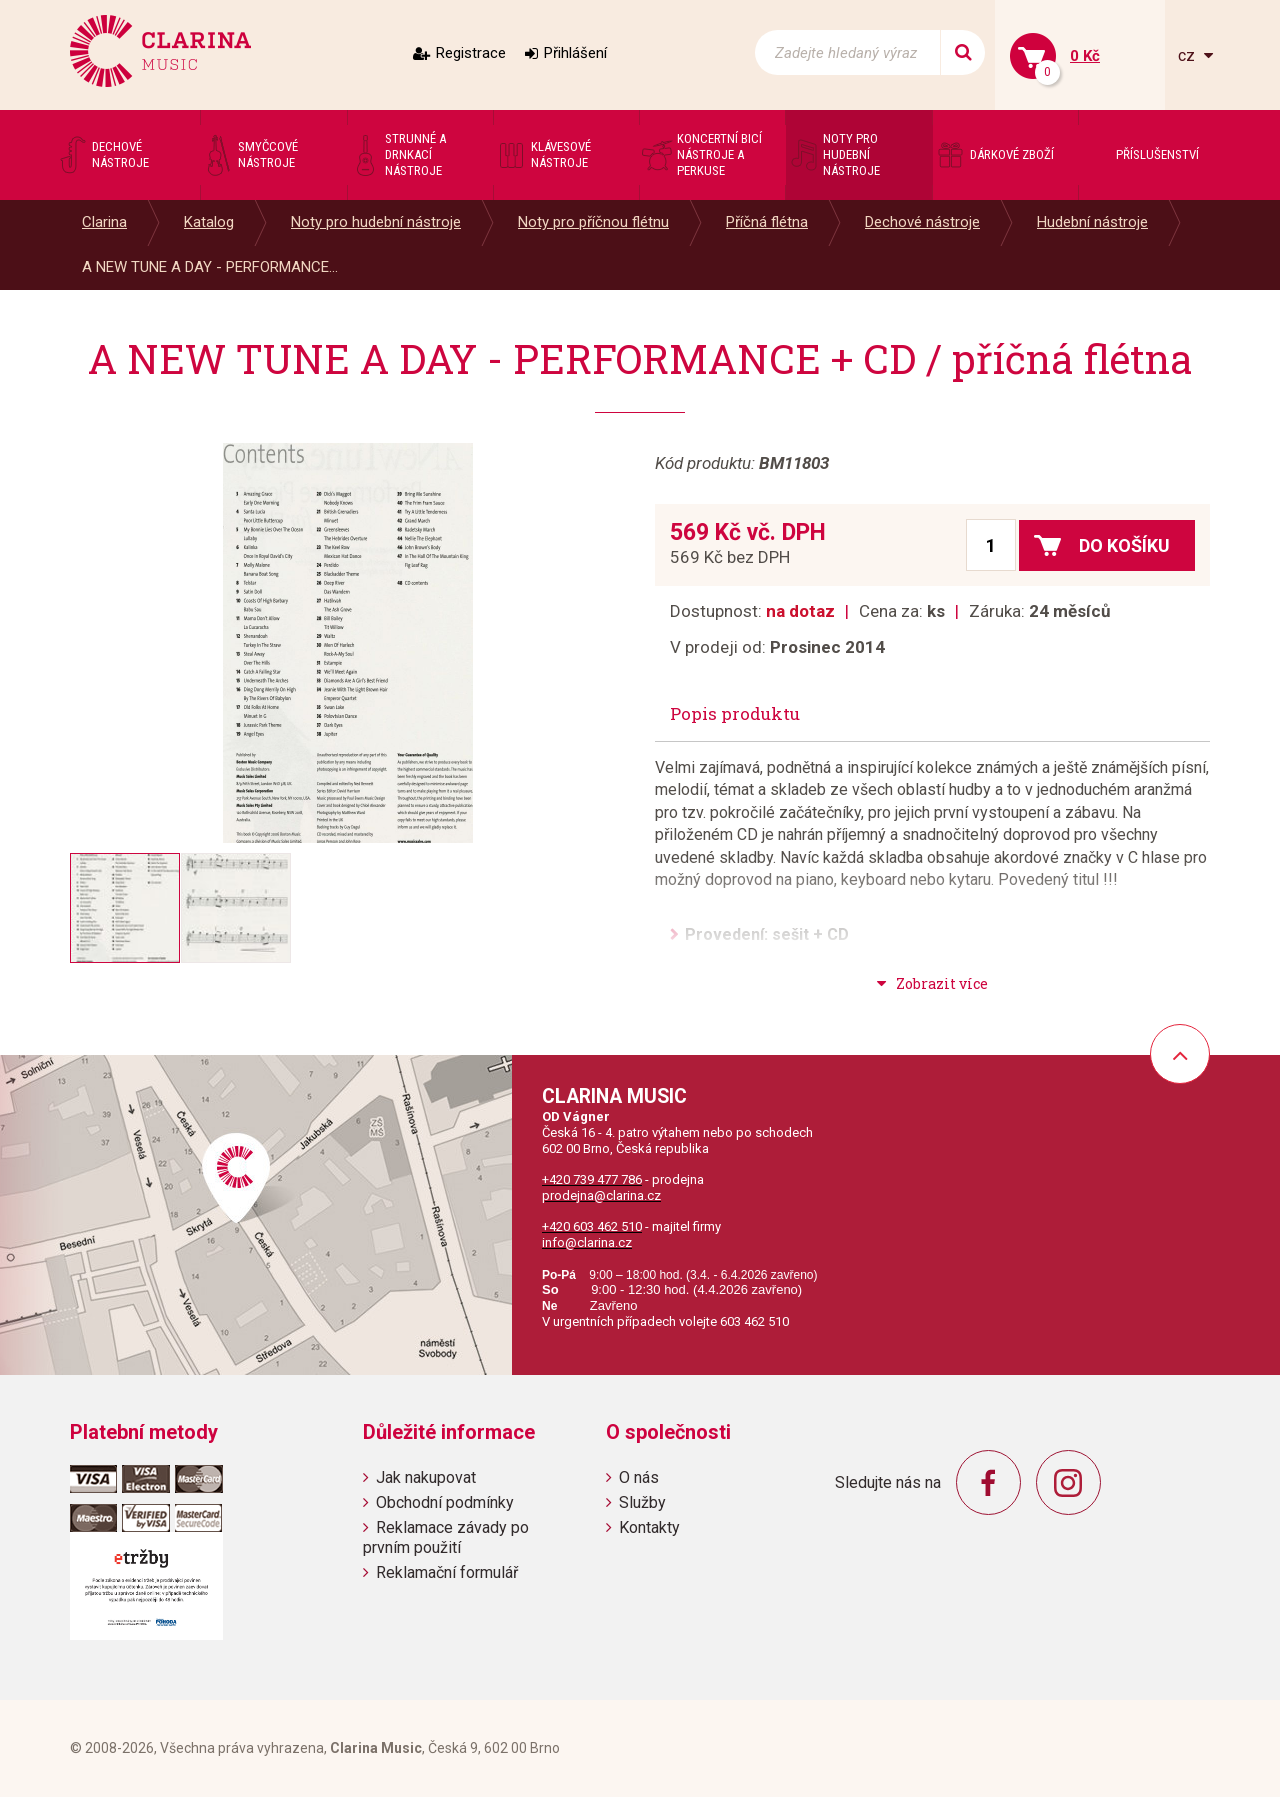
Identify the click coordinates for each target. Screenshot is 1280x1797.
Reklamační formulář (447, 1572)
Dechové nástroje (922, 222)
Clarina (104, 222)
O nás (639, 1477)
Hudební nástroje (1092, 222)
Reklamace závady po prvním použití (446, 1537)
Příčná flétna (767, 222)
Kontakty (649, 1527)
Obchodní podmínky (445, 1502)
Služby (642, 1502)
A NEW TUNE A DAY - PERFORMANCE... (210, 267)
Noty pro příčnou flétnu (593, 222)
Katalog (209, 222)
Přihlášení (575, 53)
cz (1188, 55)
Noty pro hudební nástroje (376, 222)
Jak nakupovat (426, 1477)
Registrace (471, 53)
